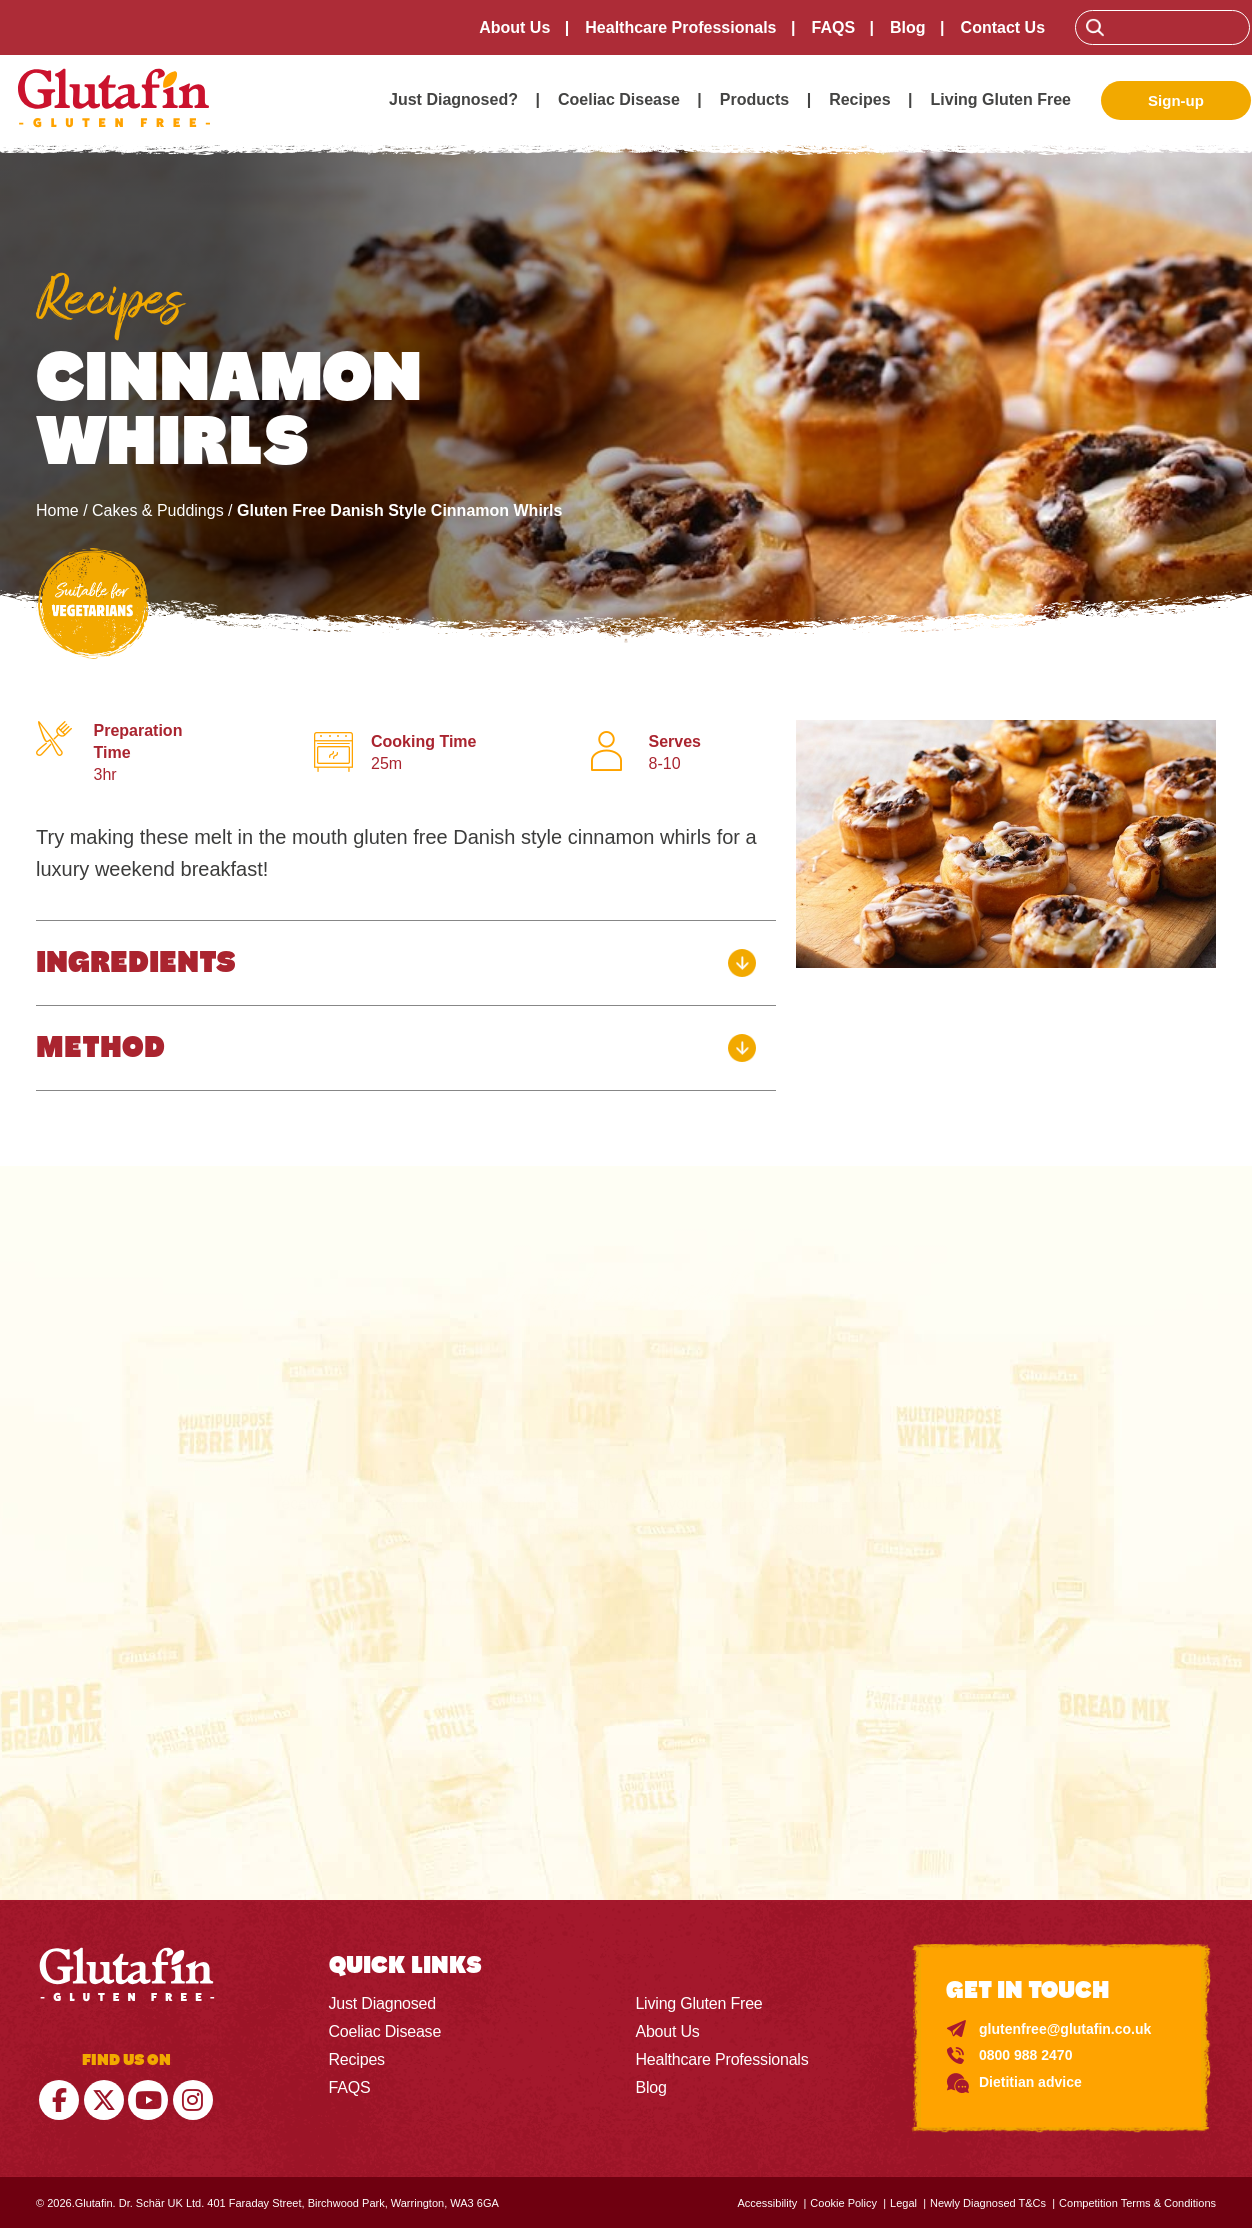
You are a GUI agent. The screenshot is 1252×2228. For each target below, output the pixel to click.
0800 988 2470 (1025, 2054)
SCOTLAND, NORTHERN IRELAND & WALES (676, 1597)
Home (57, 510)
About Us (515, 27)
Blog (909, 27)
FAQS (834, 27)
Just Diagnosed (383, 2002)
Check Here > (625, 1771)
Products (754, 99)
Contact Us (1004, 27)
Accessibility (767, 2202)
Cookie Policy (843, 2202)
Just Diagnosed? (453, 99)
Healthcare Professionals (681, 27)
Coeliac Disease (619, 99)
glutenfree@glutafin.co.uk (1065, 2028)
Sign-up (1176, 100)
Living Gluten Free (1001, 99)
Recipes (859, 99)
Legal (903, 2202)
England (447, 1597)
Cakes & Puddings (158, 510)
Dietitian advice (1030, 2081)
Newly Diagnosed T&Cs (988, 2202)
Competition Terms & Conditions (1137, 2202)
